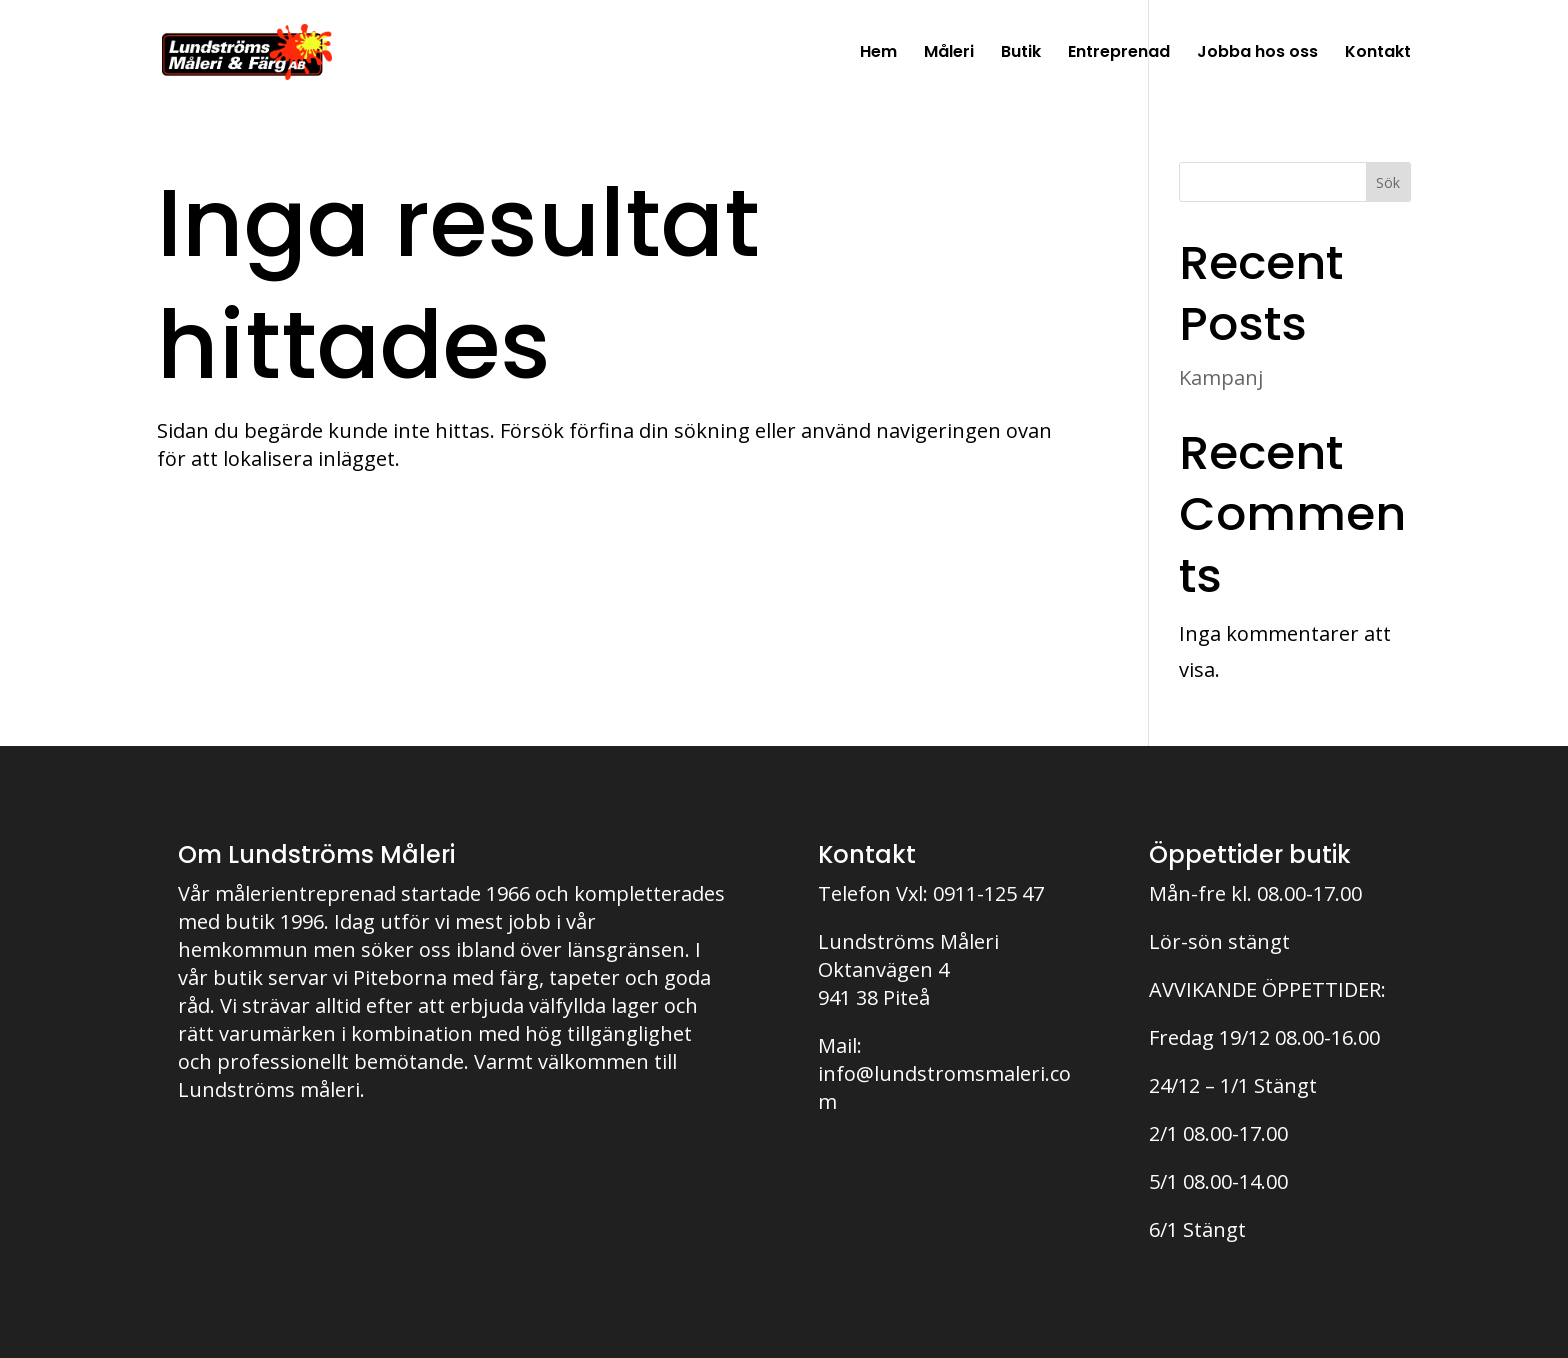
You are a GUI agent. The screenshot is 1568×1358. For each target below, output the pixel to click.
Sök (1388, 182)
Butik (1021, 54)
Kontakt (1378, 54)
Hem (878, 54)
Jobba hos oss (1257, 54)
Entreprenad (1119, 54)
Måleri (949, 54)
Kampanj (1221, 377)
